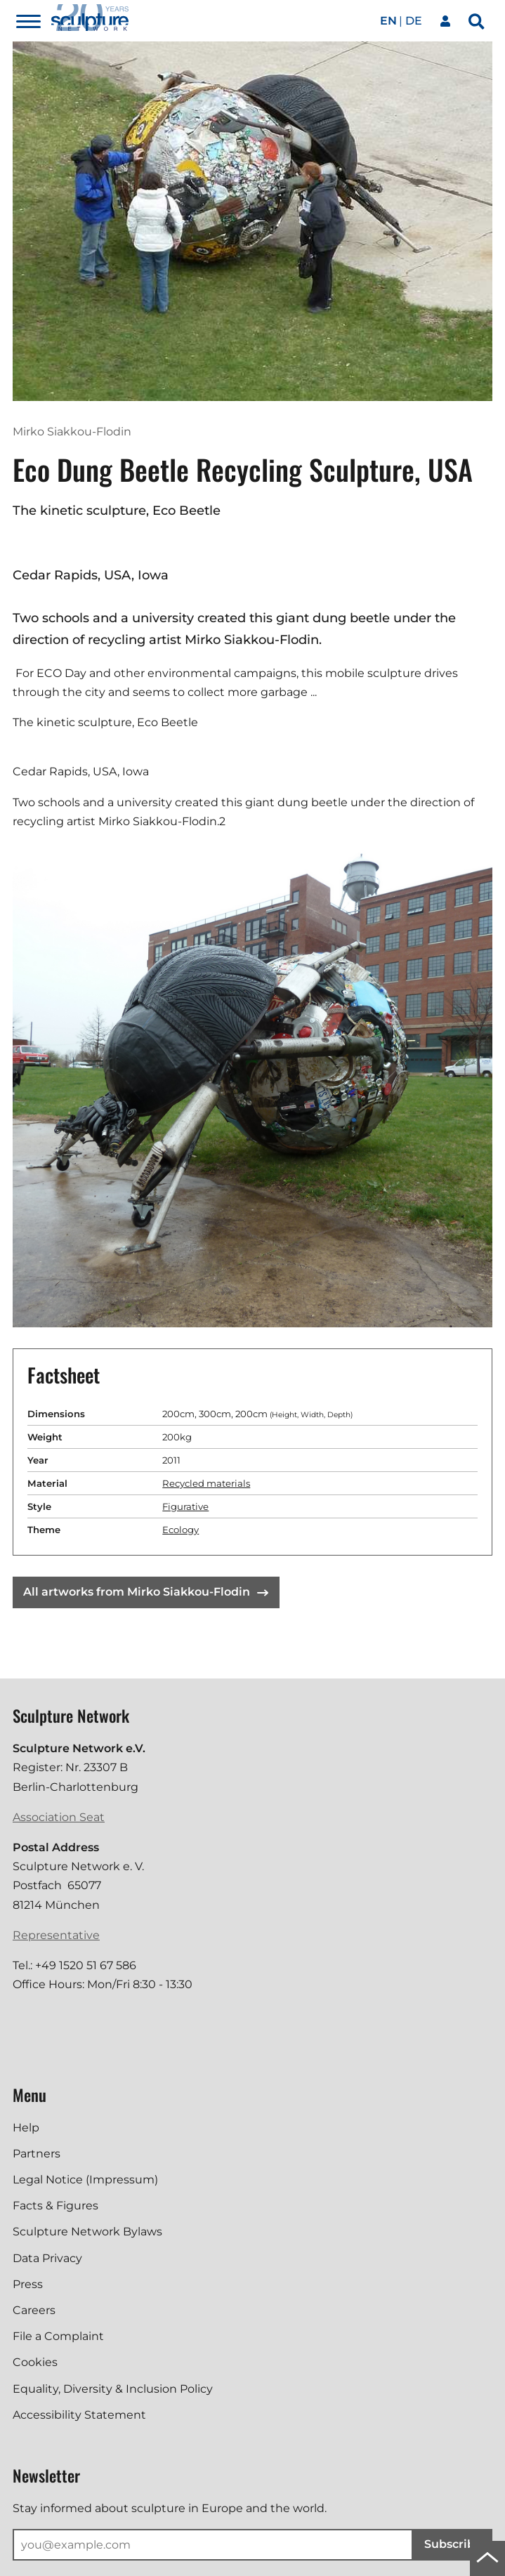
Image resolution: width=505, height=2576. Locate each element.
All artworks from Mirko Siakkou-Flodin (145, 1591)
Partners (36, 2153)
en (388, 20)
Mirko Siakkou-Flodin (72, 431)
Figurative (185, 1506)
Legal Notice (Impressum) (85, 2179)
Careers (34, 2310)
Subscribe (453, 2544)
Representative (56, 1935)
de (413, 20)
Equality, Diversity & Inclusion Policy (113, 2389)
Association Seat (59, 1817)
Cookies (35, 2362)
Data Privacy (47, 2258)
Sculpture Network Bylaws (87, 2231)
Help (26, 2127)
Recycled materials (206, 1483)
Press (28, 2284)
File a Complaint (58, 2336)
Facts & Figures (55, 2205)
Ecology (180, 1529)
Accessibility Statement (79, 2414)
